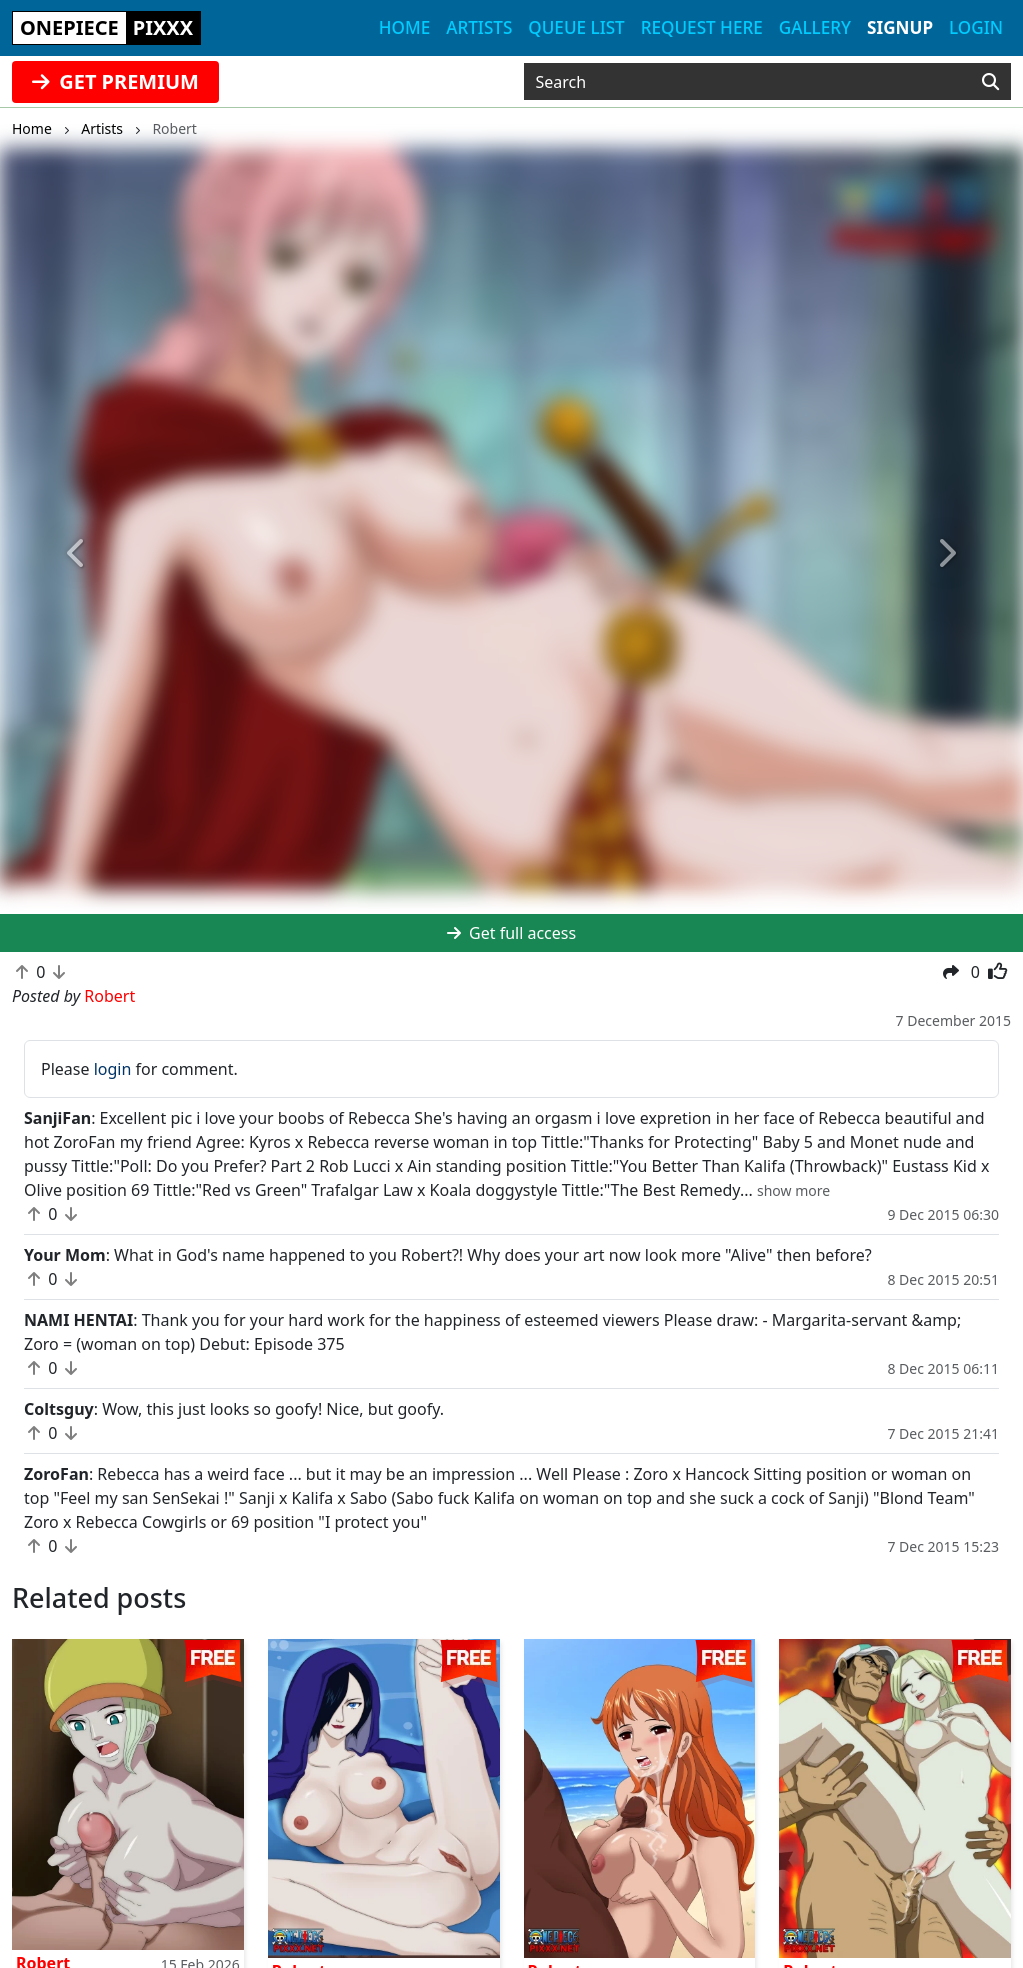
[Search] (990, 82)
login (113, 1069)
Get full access (511, 933)
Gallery (815, 27)
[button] (76, 554)
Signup (900, 27)
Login (976, 27)
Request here (702, 27)
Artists (479, 27)
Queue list (576, 27)
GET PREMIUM (115, 81)
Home (404, 27)
